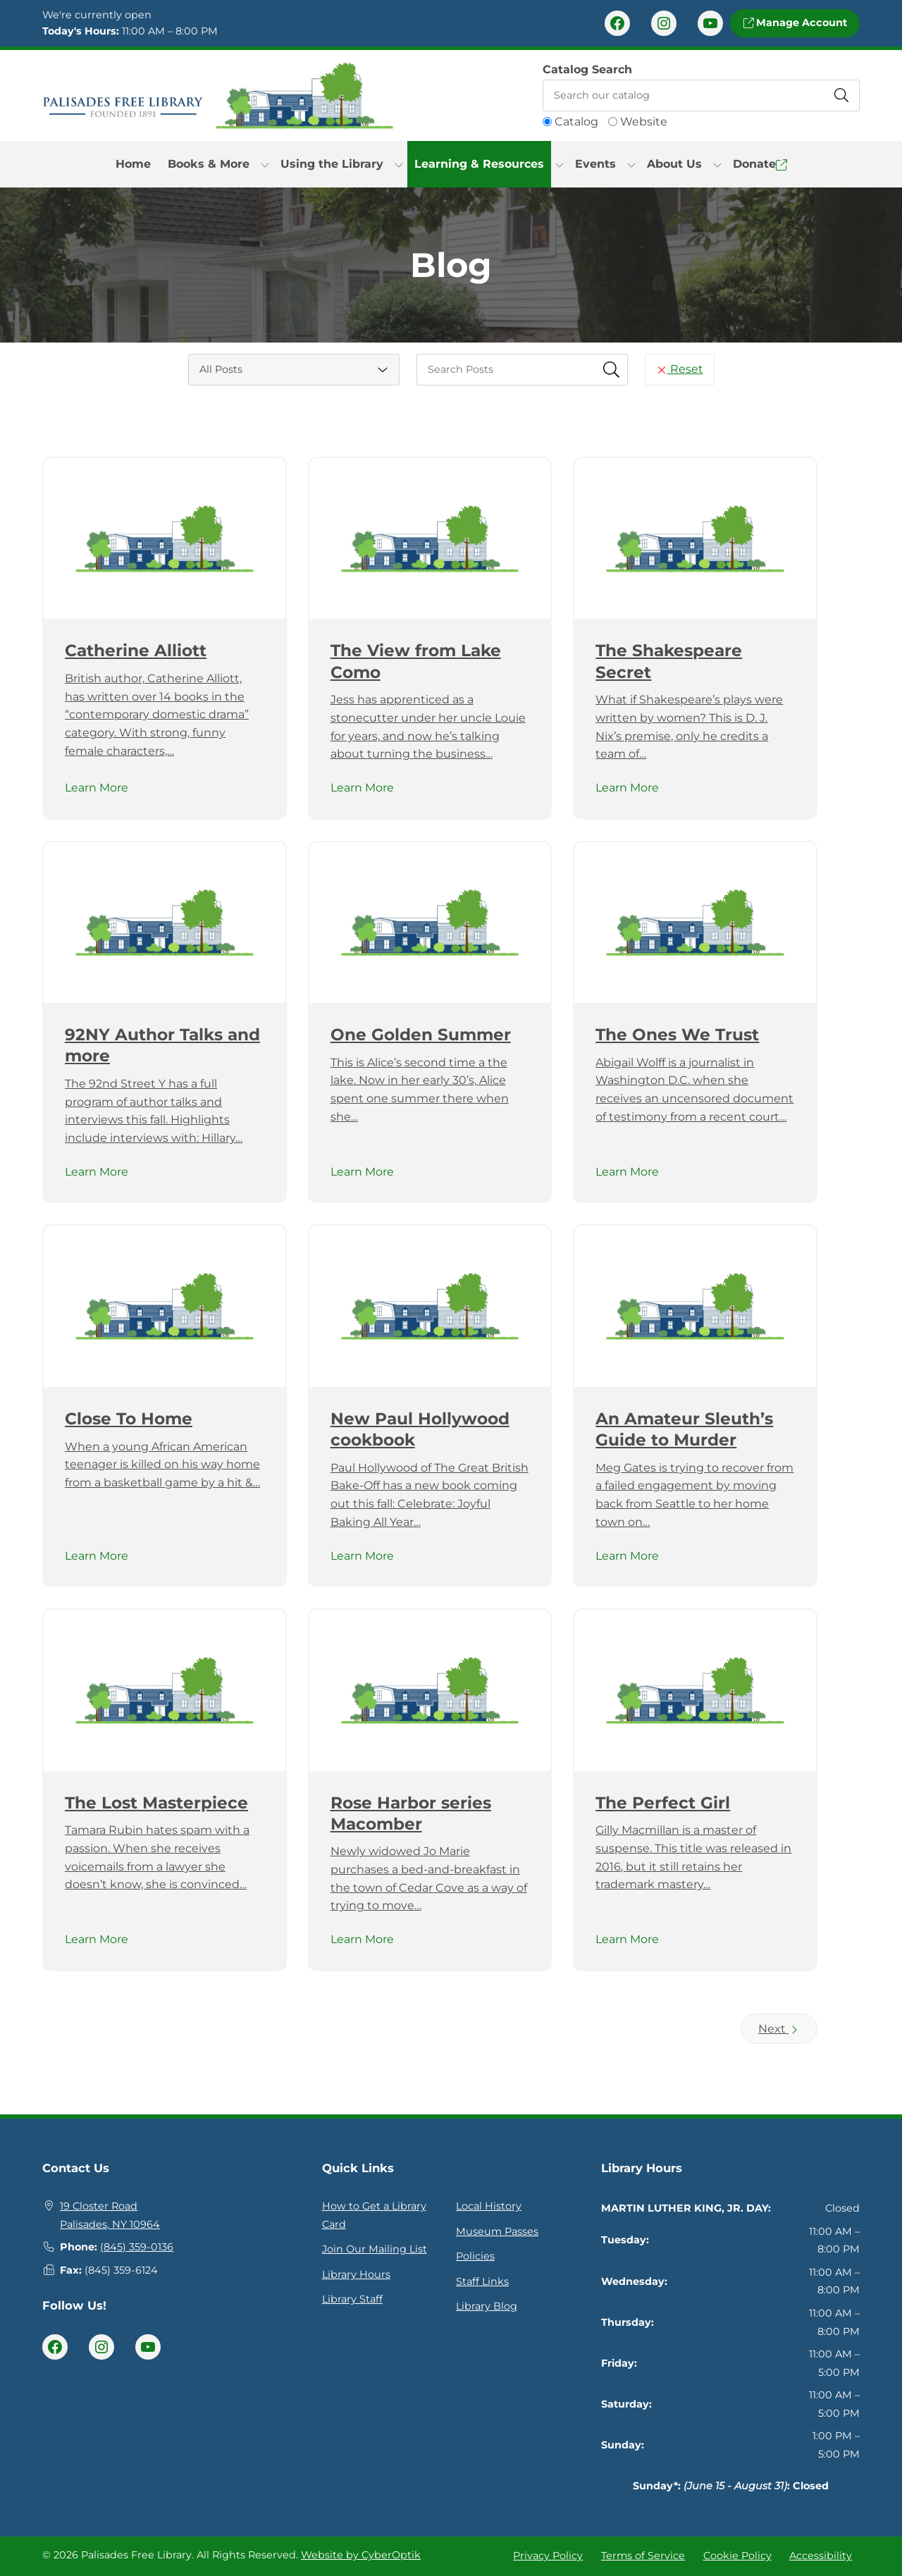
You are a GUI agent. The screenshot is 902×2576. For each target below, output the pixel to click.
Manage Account (794, 22)
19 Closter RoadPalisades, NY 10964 (110, 2215)
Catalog (576, 121)
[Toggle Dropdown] (265, 164)
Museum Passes (497, 2231)
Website (643, 121)
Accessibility (820, 2555)
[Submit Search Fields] (611, 369)
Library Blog (486, 2306)
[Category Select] (294, 370)
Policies (475, 2256)
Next (779, 2028)
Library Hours (356, 2274)
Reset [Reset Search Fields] (679, 369)
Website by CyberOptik (361, 2555)
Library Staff (352, 2299)
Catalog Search (587, 69)
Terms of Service (643, 2555)
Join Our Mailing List (374, 2249)
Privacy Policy (548, 2555)
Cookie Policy (737, 2555)
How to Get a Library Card (374, 2215)
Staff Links (482, 2281)
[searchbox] (522, 370)
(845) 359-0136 (136, 2247)
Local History (488, 2206)
